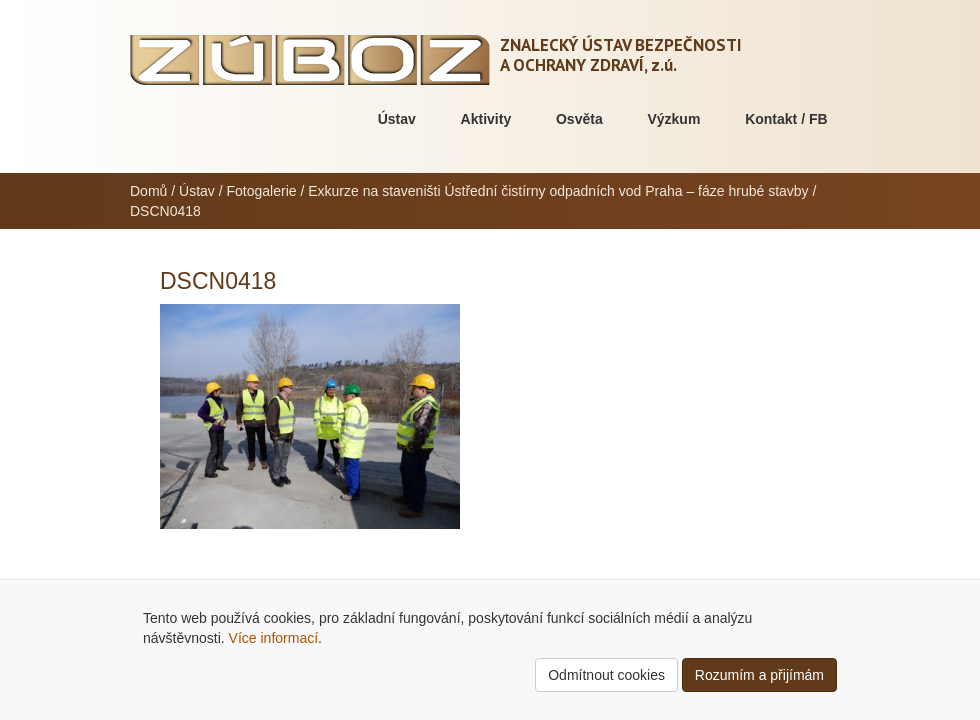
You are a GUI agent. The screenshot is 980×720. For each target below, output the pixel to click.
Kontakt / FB (786, 119)
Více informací (273, 638)
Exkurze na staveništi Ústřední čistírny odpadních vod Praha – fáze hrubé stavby (558, 191)
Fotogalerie (262, 191)
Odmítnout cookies (606, 675)
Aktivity (486, 119)
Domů (148, 191)
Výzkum (673, 119)
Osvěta (579, 119)
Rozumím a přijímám (759, 675)
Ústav (397, 119)
